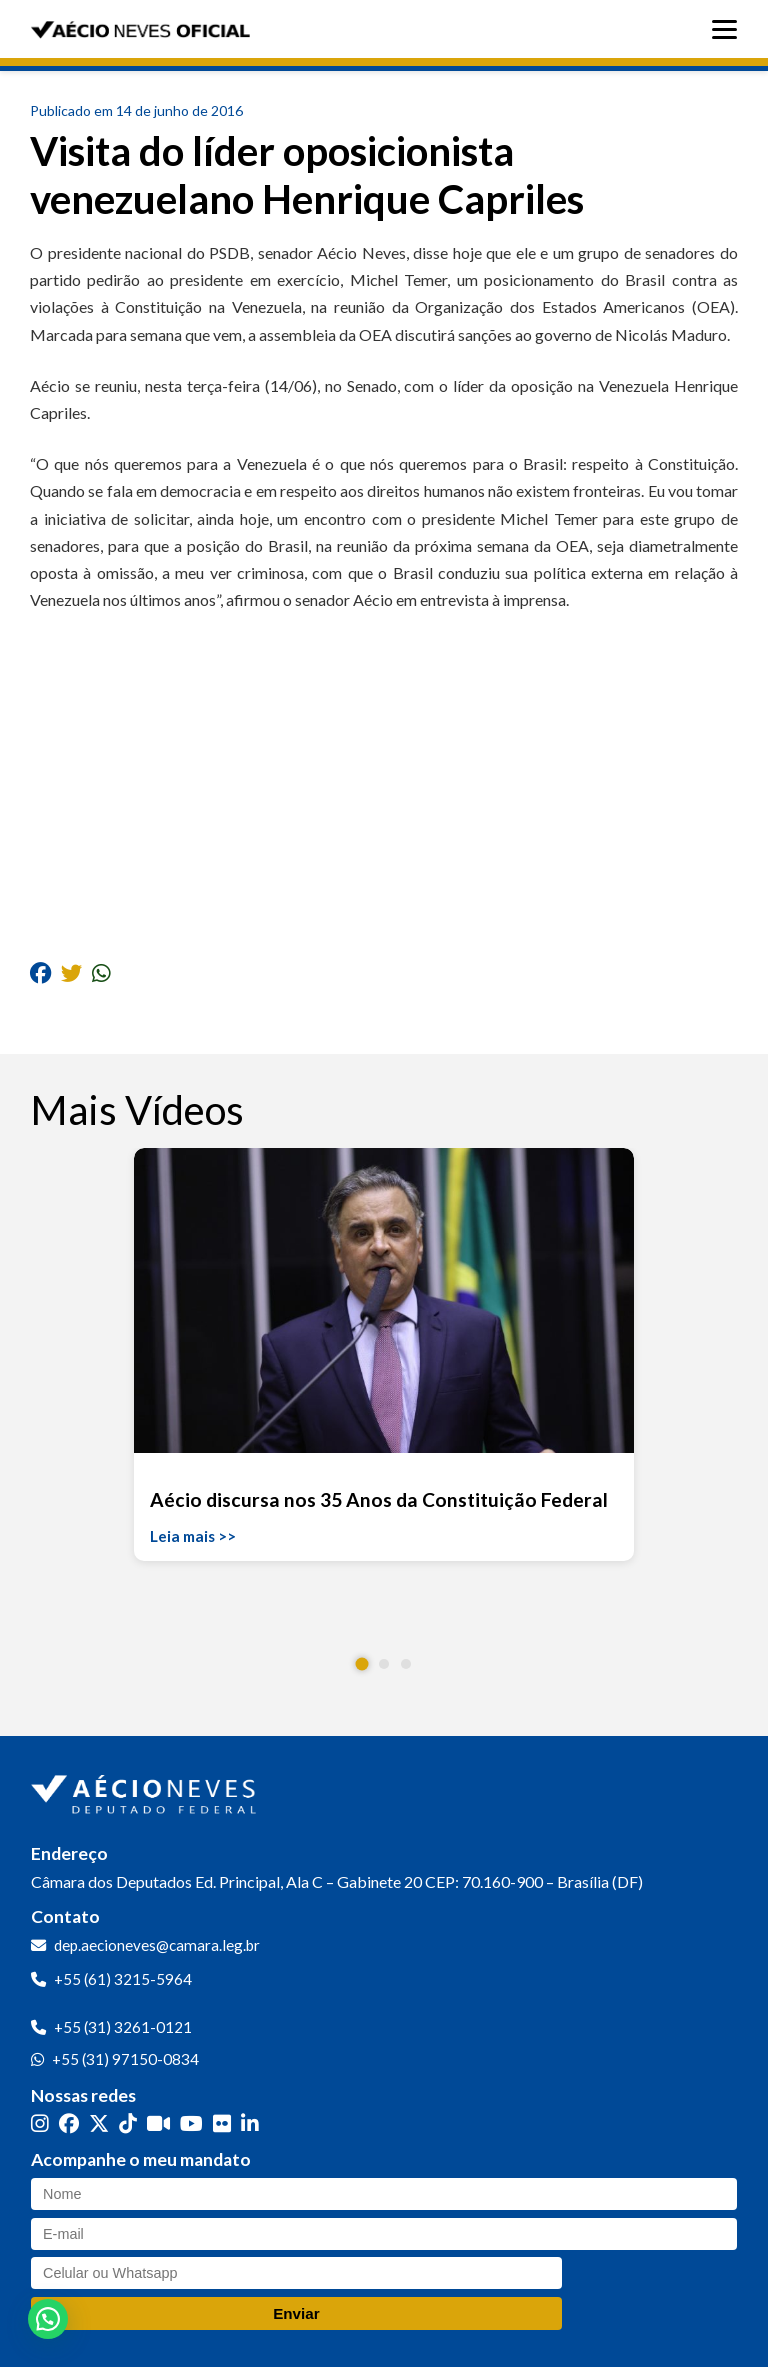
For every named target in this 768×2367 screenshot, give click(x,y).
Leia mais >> (193, 1536)
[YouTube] (191, 2122)
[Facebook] (69, 2122)
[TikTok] (128, 2122)
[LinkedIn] (250, 2122)
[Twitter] (99, 2122)
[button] (362, 1664)
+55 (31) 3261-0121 (123, 2027)
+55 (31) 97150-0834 (125, 2059)
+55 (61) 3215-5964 (123, 1979)
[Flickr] (222, 2122)
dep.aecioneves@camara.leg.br (157, 1945)
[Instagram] (40, 2122)
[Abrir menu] (729, 29)
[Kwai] (158, 2122)
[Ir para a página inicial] (146, 1790)
